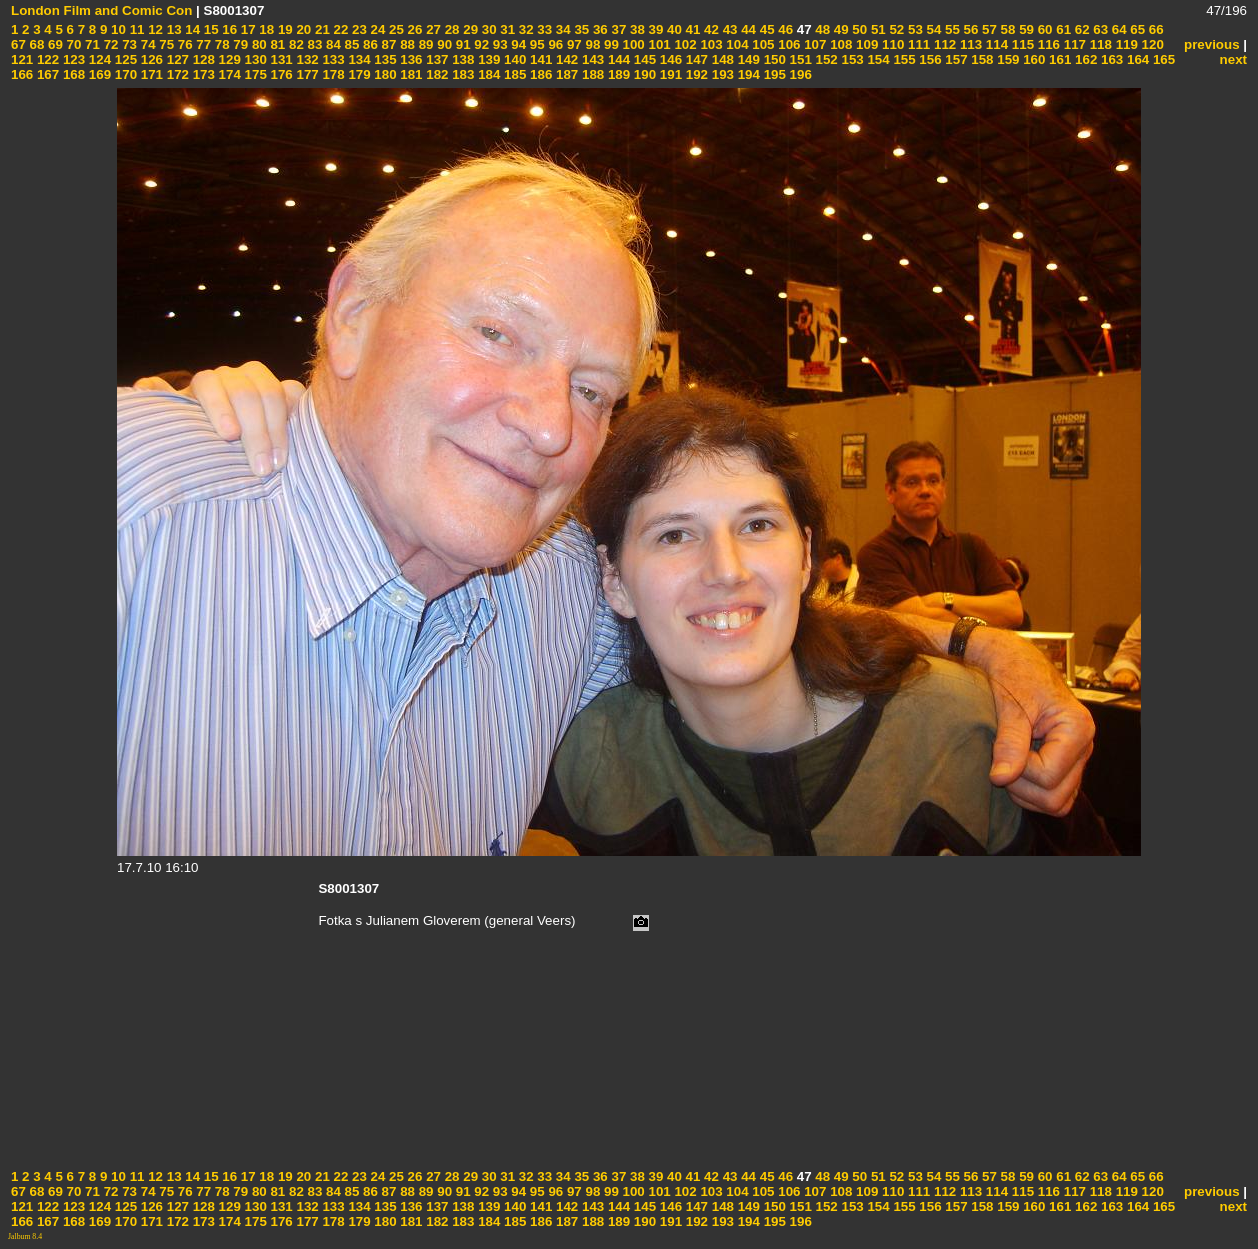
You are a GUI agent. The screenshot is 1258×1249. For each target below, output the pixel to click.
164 (1136, 59)
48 (821, 29)
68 (35, 44)
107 (814, 44)
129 (228, 59)
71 (90, 44)
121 (22, 59)
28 (450, 29)
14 (191, 29)
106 (788, 44)
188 (591, 74)
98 (591, 44)
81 (276, 44)
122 (46, 59)
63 (1099, 29)
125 (124, 59)
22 (339, 29)
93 (498, 44)
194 (747, 74)
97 (572, 44)
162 (1084, 59)
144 (617, 59)
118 (1099, 44)
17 (246, 29)
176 (280, 74)
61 (1062, 29)
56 (969, 29)
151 (799, 59)
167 (46, 74)
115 (1021, 44)
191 (669, 74)
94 (517, 44)
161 (1058, 59)
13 (172, 29)
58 (1006, 29)
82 (294, 44)
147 (695, 59)
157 (955, 59)
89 (424, 44)
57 (987, 29)
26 (413, 29)
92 (480, 44)
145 (643, 59)
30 (487, 29)
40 (672, 29)
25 (394, 29)
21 (320, 29)
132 (306, 59)
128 (202, 59)
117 (1073, 44)
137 (436, 59)
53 (913, 29)
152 (825, 59)
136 (410, 59)
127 (176, 59)
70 (72, 44)
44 (746, 29)
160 (1032, 59)
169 (98, 74)
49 (839, 29)
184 (487, 74)
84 (331, 44)
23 (357, 29)
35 (580, 29)
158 (981, 59)
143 (591, 59)
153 (851, 59)
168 (72, 74)
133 (332, 59)
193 (721, 74)
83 (313, 44)
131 (280, 59)
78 (220, 44)
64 (1117, 29)
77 (202, 44)
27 (431, 29)
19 (283, 29)
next (1233, 59)
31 (506, 29)
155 (903, 59)
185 (513, 74)
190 (643, 74)
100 (632, 44)
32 (524, 29)
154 (877, 59)
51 (876, 29)
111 (917, 44)
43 (728, 29)
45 (765, 29)
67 (18, 44)
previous (1212, 44)
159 (1007, 59)
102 (684, 44)
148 (721, 59)
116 (1047, 44)
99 (609, 44)
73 (127, 44)
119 (1125, 44)
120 (1151, 44)
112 (943, 44)
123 (72, 59)
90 (443, 44)
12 (153, 29)
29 (469, 29)
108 (839, 44)
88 (405, 44)
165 (1162, 59)
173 (202, 74)
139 (487, 59)
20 (302, 29)
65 (1136, 29)
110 (891, 44)
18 (265, 29)
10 (116, 29)
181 (410, 74)
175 (254, 74)
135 (384, 59)
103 (710, 44)
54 (932, 29)
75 (165, 44)
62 (1080, 29)
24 (376, 29)
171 (150, 74)
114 (995, 44)
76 (183, 44)
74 (146, 44)
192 (695, 74)
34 (561, 29)
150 (773, 59)
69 (53, 44)
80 (257, 44)
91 (461, 44)
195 (773, 74)
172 (176, 74)
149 (747, 59)
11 (135, 29)
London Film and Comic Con (101, 10)
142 (565, 59)
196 (799, 74)
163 (1110, 59)
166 (22, 74)
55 (950, 29)
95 (535, 44)
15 (209, 29)
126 (150, 59)
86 (368, 44)
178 (332, 74)
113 (969, 44)
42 (709, 29)
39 (654, 29)
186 (539, 74)
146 (669, 59)
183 (462, 74)
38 (635, 29)
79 (239, 44)
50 (858, 29)
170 (124, 74)
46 (784, 29)
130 (254, 59)
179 (358, 74)
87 (387, 44)
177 (306, 74)
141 (539, 59)
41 (691, 29)
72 (109, 44)
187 (565, 74)
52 (895, 29)
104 (736, 44)
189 (617, 74)
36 (598, 29)
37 (617, 29)
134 (358, 59)
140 (513, 59)
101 (658, 44)
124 (98, 59)
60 (1043, 29)
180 (384, 74)
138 (462, 59)
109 (865, 44)
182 (436, 74)
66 (1154, 29)
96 (554, 44)
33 (543, 29)
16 (228, 29)
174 (228, 74)
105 (762, 44)
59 (1024, 29)
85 (350, 44)
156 (929, 59)
